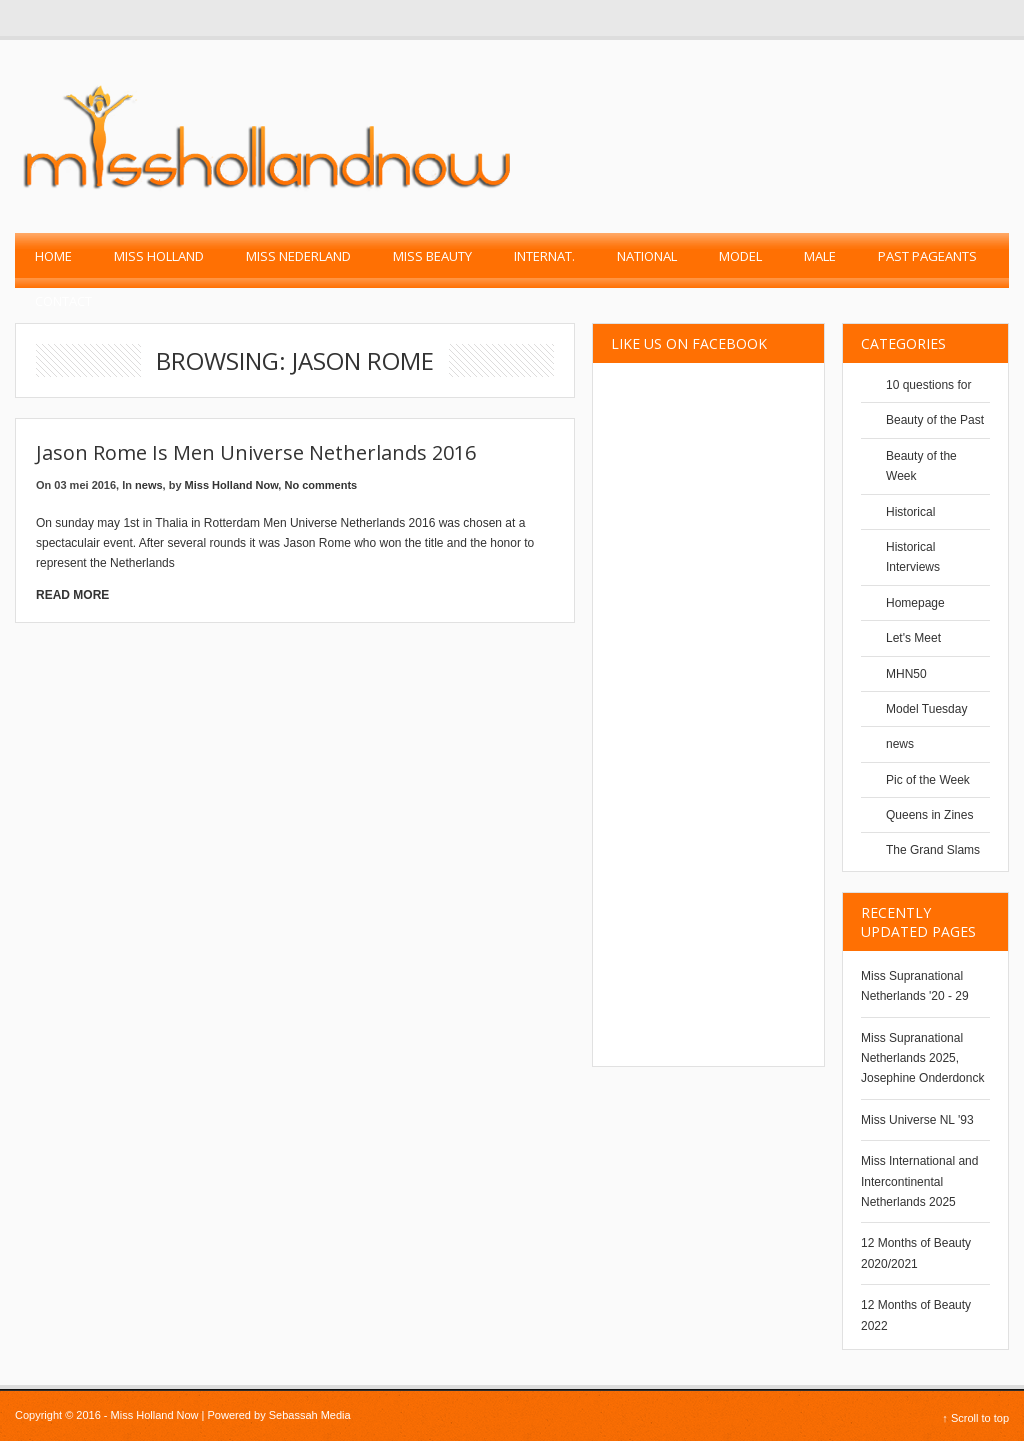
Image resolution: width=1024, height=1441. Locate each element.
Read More (72, 595)
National (647, 256)
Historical (910, 512)
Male (820, 256)
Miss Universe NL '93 (917, 1120)
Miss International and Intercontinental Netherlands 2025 (919, 1181)
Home (53, 256)
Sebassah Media (310, 1415)
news (149, 485)
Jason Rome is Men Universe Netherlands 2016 (256, 452)
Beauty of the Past (935, 420)
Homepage (915, 603)
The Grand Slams (933, 850)
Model (740, 256)
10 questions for (928, 385)
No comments (320, 485)
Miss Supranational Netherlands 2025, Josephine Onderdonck (922, 1058)
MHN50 (906, 674)
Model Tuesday (926, 709)
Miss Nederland (298, 256)
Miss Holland (159, 256)
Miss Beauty (432, 256)
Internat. (544, 256)
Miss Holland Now (232, 485)
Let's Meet (913, 638)
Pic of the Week (928, 780)
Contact (63, 301)
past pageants (927, 256)
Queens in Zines (929, 815)
